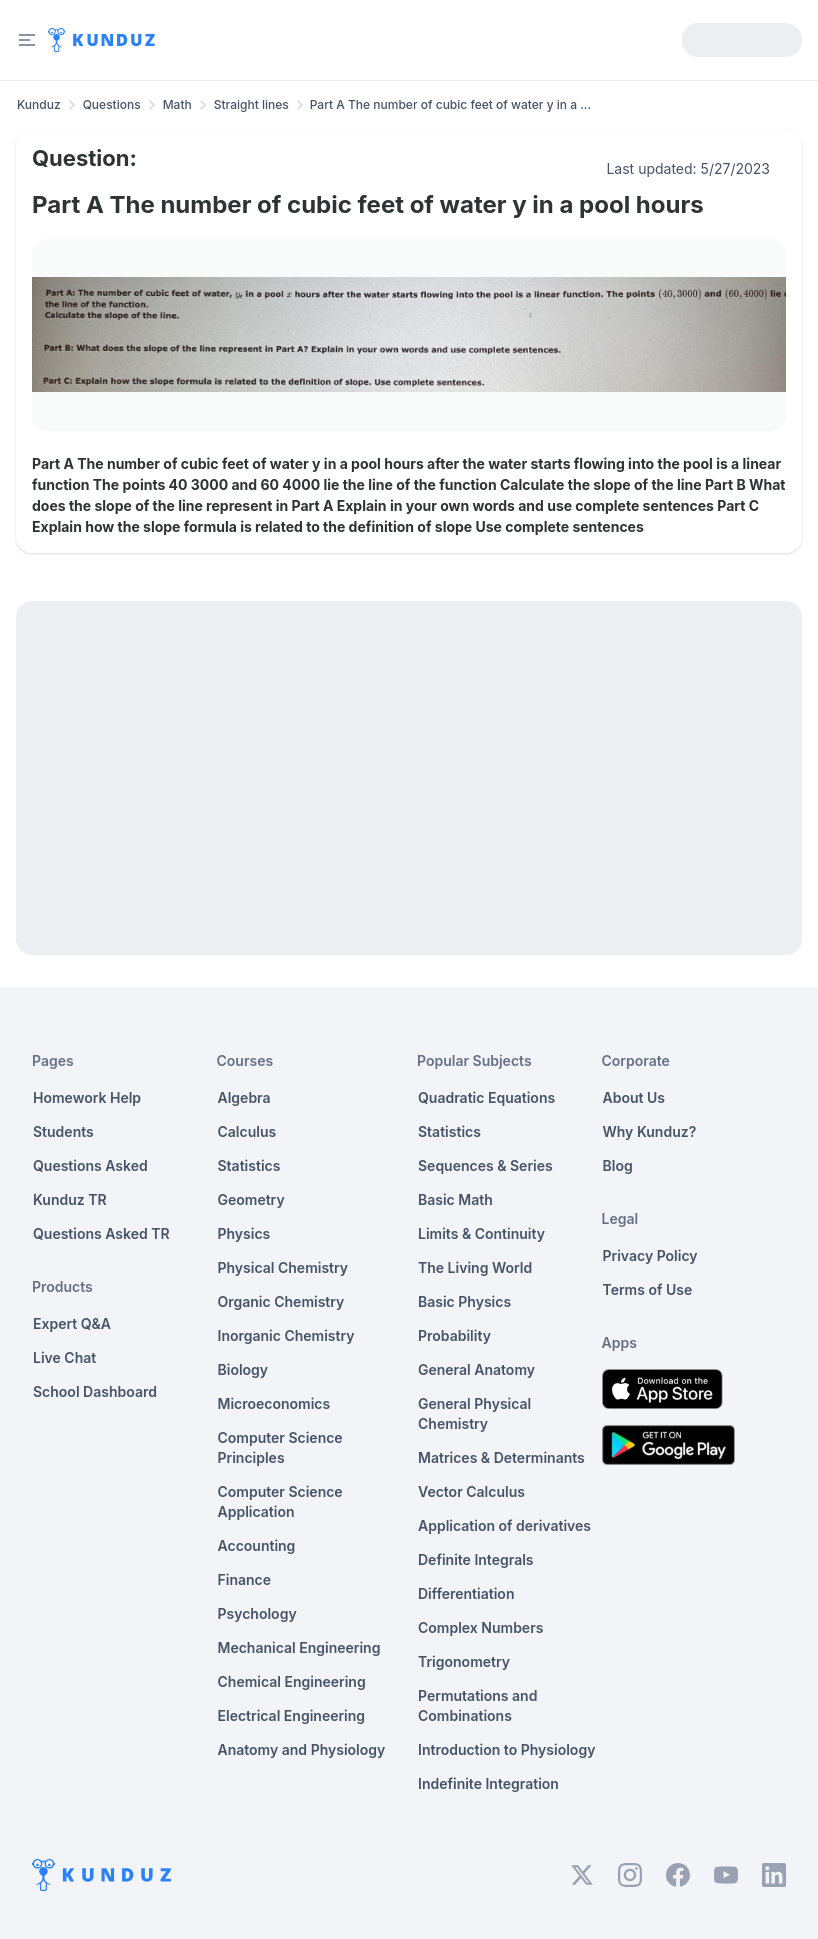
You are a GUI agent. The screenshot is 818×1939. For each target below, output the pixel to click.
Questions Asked (90, 1165)
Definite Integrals (476, 1559)
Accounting (257, 1545)
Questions (112, 104)
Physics (244, 1233)
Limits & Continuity (481, 1233)
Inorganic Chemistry (286, 1335)
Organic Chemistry (281, 1301)
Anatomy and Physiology (302, 1749)
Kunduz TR (70, 1199)
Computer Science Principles (280, 1447)
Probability (454, 1335)
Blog (618, 1165)
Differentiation (466, 1593)
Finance (245, 1579)
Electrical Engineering (292, 1715)
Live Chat (64, 1357)
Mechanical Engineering (299, 1647)
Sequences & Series (485, 1165)
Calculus (247, 1131)
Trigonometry (464, 1661)
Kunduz (39, 104)
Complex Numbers (480, 1627)
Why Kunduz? (650, 1131)
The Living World (475, 1267)
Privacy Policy (650, 1255)
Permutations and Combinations (477, 1705)
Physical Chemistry (283, 1267)
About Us (634, 1097)
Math (177, 104)
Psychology (257, 1613)
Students (63, 1131)
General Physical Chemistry (474, 1413)
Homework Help (87, 1097)
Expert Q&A (72, 1323)
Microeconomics (274, 1403)
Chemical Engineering (292, 1681)
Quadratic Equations (486, 1097)
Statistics (249, 1165)
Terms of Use (648, 1289)
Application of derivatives (504, 1525)
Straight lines (251, 104)
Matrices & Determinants (501, 1457)
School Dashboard (95, 1391)
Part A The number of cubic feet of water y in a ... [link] (450, 104)
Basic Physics (464, 1301)
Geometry (251, 1199)
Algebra (244, 1097)
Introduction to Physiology (506, 1749)
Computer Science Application (280, 1501)
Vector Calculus (471, 1491)
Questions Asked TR (101, 1233)
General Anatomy (476, 1369)
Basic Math (455, 1199)
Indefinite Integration (488, 1783)
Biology (243, 1369)
